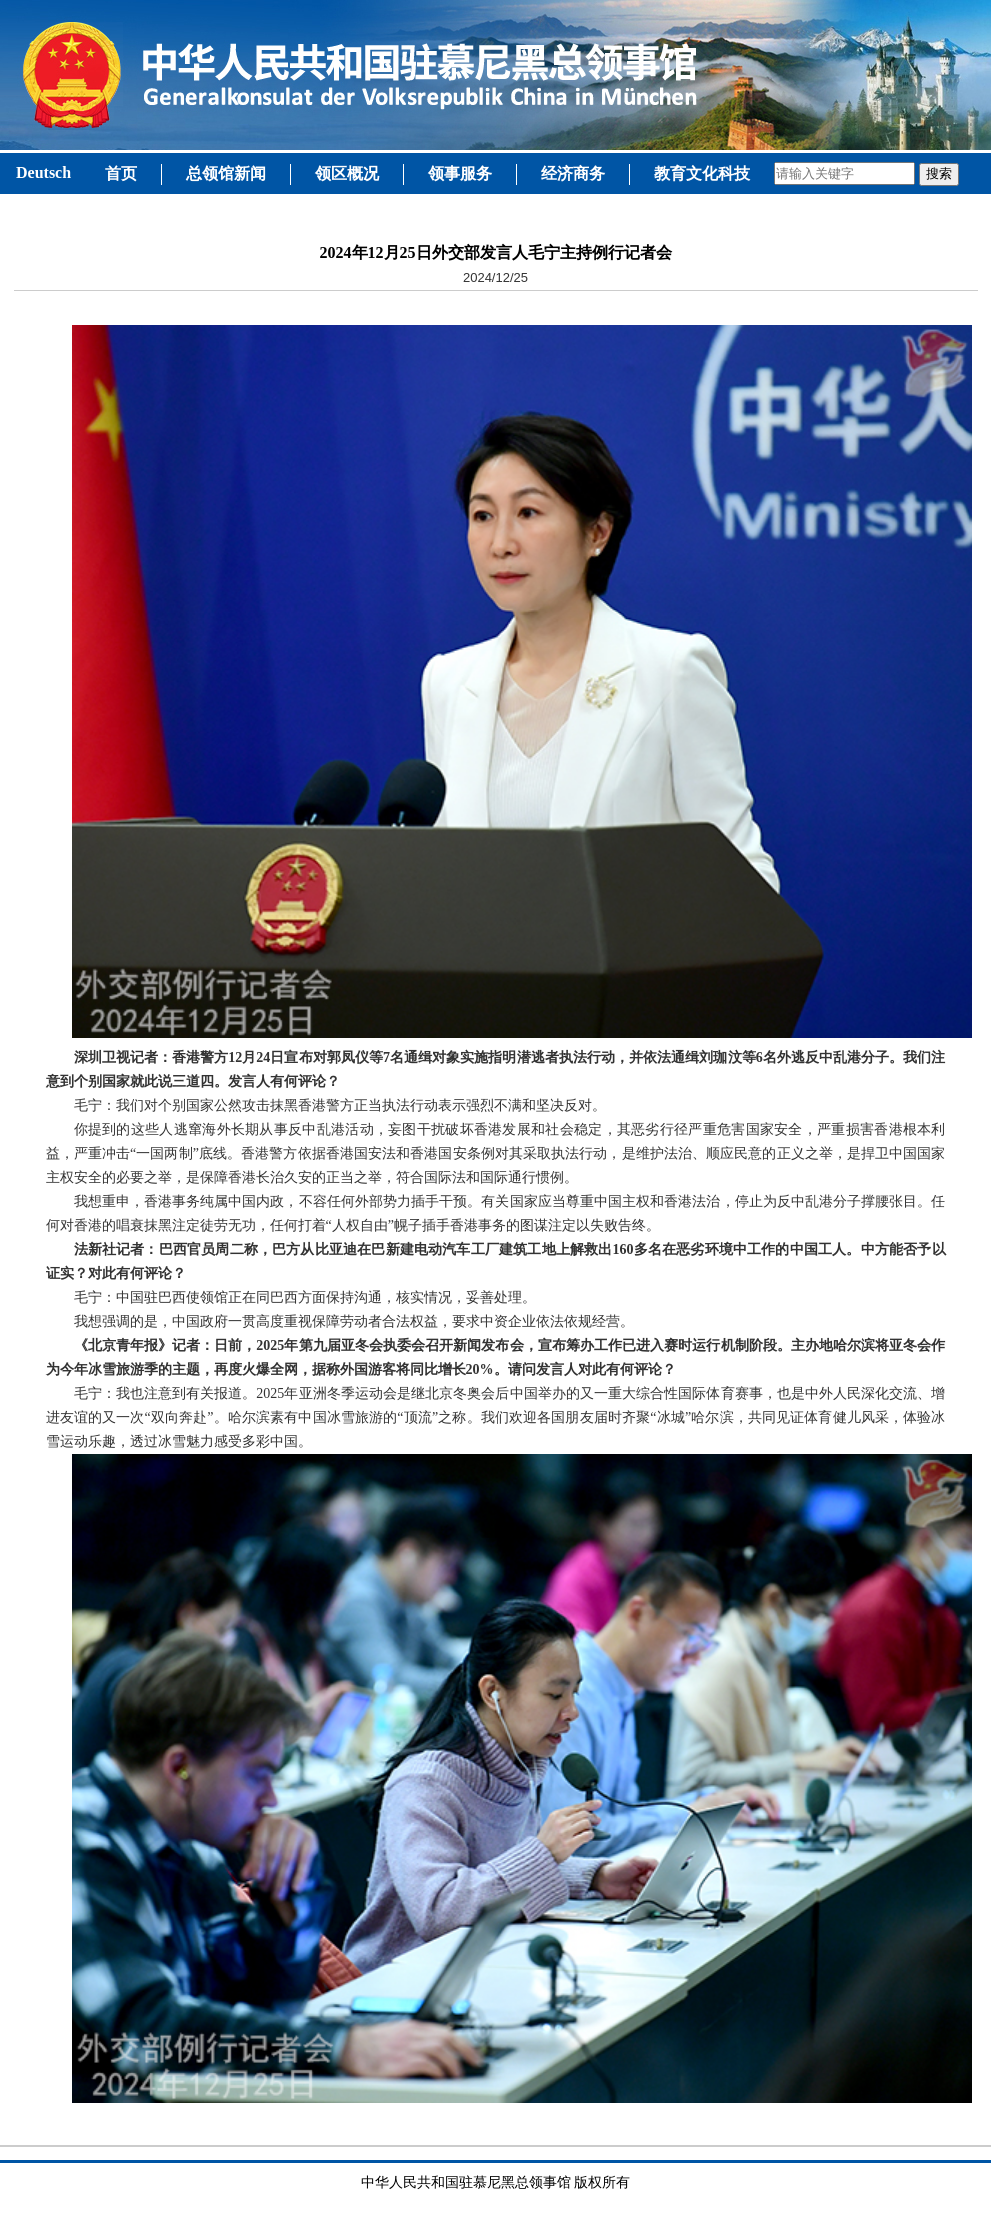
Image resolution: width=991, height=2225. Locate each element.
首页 (121, 173)
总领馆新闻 (226, 173)
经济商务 (573, 173)
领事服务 (460, 173)
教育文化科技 (702, 173)
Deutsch (43, 172)
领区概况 (347, 173)
